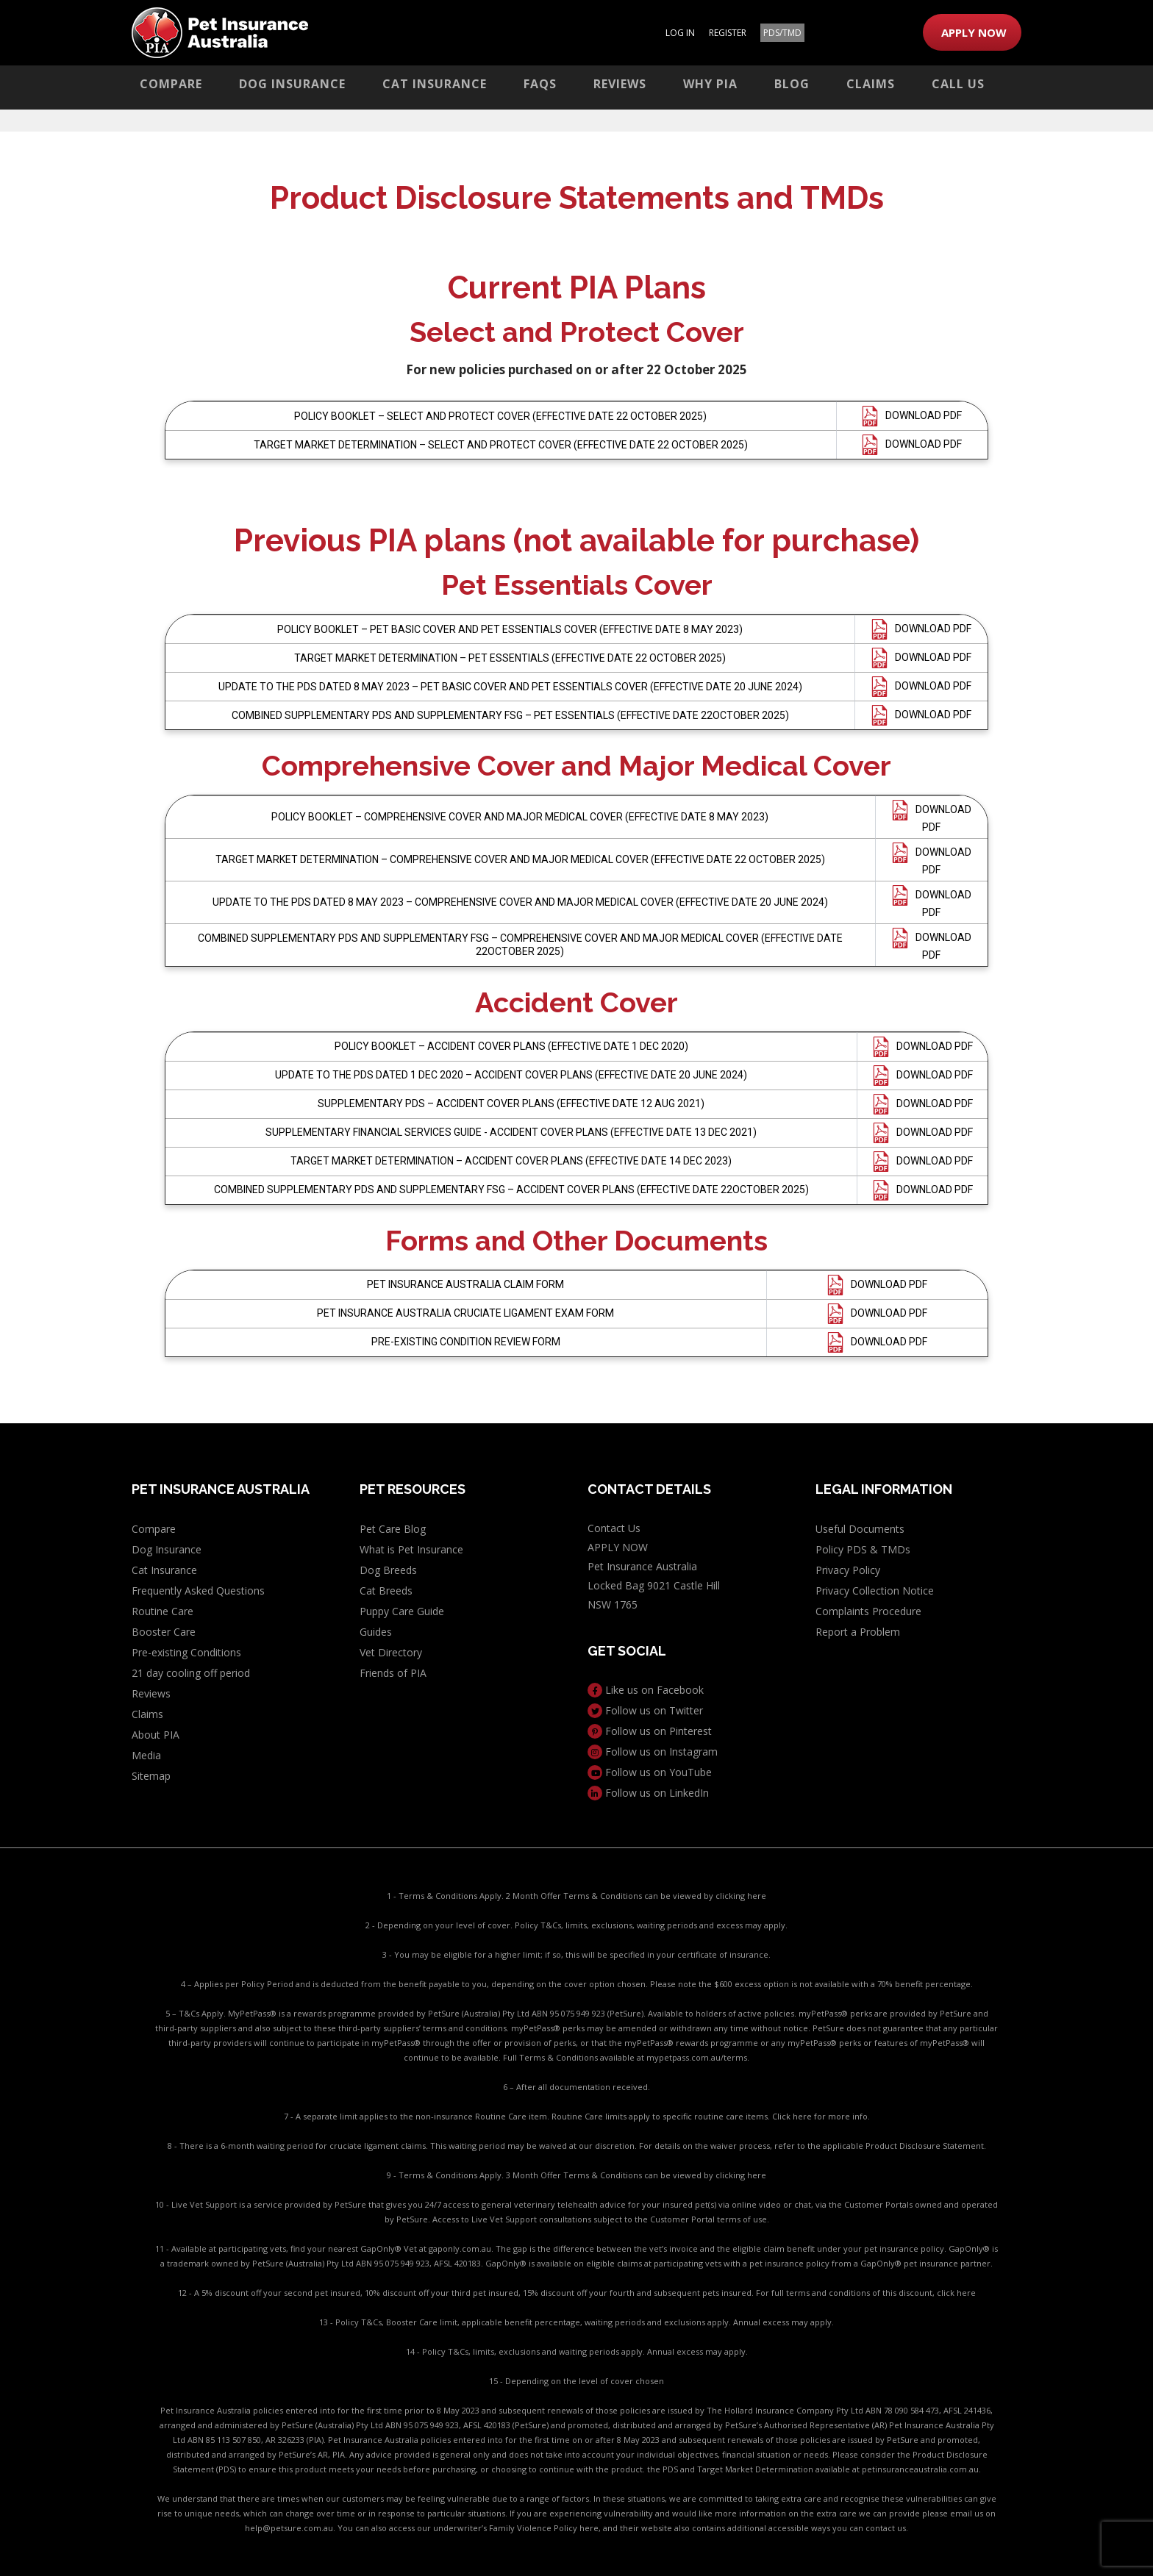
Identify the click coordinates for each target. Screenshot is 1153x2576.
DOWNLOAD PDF (923, 415)
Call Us (958, 84)
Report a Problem (857, 1632)
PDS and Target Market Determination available (756, 2469)
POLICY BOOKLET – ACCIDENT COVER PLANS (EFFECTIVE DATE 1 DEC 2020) (511, 1046)
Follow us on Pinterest (650, 1731)
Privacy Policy (847, 1570)
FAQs (540, 84)
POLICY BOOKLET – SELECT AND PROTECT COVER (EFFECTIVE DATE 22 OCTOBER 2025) (500, 416)
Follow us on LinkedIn (648, 1793)
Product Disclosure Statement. (925, 2145)
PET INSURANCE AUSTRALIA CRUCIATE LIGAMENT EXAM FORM (465, 1313)
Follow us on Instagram (653, 1752)
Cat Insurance (434, 84)
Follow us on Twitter (645, 1710)
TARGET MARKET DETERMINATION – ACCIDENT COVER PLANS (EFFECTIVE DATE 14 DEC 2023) (511, 1161)
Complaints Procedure (868, 1611)
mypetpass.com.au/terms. (697, 2057)
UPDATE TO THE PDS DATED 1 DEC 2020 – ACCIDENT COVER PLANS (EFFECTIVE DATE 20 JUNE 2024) (511, 1075)
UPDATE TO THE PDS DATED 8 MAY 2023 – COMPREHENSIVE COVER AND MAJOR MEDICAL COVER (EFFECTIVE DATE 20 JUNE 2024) (520, 902)
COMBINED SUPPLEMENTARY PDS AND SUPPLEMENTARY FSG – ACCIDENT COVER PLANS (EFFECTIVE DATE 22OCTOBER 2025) (511, 1189)
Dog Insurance (292, 84)
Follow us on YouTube (650, 1772)
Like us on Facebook (646, 1690)
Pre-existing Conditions (186, 1652)
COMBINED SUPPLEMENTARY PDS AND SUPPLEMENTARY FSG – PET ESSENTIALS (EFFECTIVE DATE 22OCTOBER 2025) (510, 715)
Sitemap (151, 1776)
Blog (792, 84)
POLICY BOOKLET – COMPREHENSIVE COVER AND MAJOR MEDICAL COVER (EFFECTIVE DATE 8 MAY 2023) (519, 817)
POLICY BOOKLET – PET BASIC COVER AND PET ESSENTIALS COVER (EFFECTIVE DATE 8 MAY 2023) (510, 629)
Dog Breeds (388, 1570)
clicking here (740, 1895)
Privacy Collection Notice (874, 1591)
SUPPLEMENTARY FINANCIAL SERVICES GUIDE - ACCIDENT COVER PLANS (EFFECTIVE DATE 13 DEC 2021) (511, 1132)
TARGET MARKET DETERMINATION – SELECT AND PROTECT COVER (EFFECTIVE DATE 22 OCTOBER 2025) (501, 445)
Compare (171, 84)
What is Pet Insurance (411, 1549)
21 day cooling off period (191, 1673)
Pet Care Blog (393, 1529)
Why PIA (710, 84)
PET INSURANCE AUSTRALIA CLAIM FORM (465, 1284)
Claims (870, 84)
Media (146, 1755)
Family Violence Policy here (544, 2527)
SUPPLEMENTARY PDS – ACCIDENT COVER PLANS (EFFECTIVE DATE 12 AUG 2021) (511, 1103)
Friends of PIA (393, 1673)
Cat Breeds (386, 1591)
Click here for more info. (821, 2116)
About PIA (155, 1735)
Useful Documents (859, 1529)
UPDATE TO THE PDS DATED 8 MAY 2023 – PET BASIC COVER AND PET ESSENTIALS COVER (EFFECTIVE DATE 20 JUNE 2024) (510, 687)
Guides (376, 1632)
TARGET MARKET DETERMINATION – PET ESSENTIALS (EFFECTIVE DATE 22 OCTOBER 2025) (510, 658)
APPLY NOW (974, 32)
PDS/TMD (782, 32)
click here (956, 2292)
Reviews (619, 84)
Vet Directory (391, 1652)
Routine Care (162, 1611)
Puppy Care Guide (402, 1611)
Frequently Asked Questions (198, 1591)
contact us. (886, 2527)
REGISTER (727, 32)
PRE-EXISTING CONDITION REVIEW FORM (465, 1342)
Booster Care (164, 1632)
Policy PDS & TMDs (862, 1549)
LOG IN (680, 32)
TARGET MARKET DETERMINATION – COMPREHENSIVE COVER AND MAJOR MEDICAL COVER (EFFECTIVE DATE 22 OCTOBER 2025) (520, 859)
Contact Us (614, 1528)
